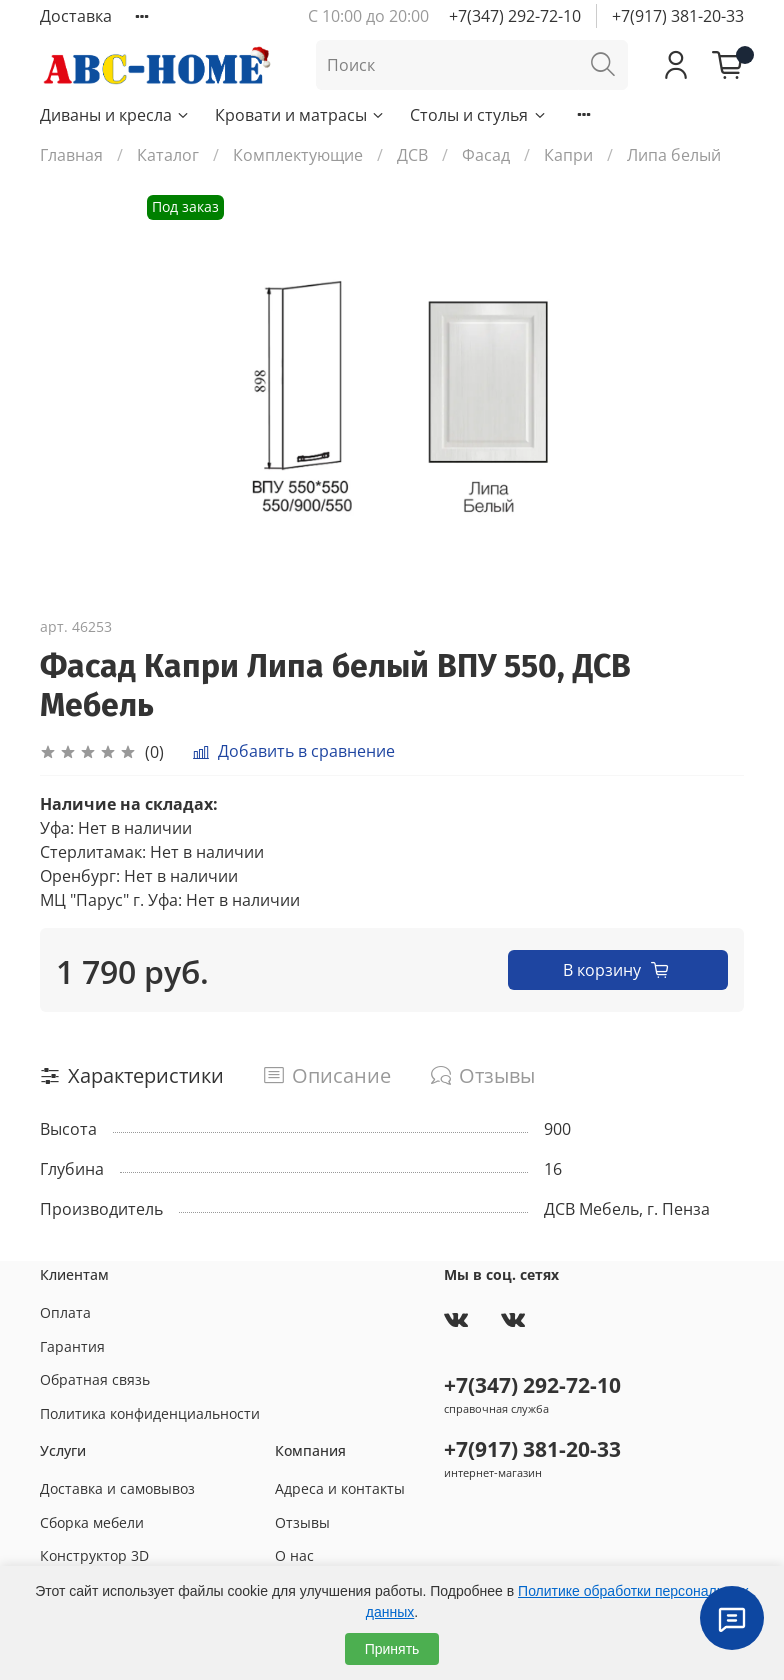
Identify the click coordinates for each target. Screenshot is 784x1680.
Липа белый (674, 155)
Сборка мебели (92, 1522)
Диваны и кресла (115, 115)
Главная (71, 155)
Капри (568, 155)
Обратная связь (95, 1379)
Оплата (65, 1312)
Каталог (168, 155)
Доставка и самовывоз (117, 1488)
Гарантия (72, 1346)
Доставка (76, 16)
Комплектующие (298, 155)
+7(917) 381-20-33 (678, 16)
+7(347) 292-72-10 (515, 16)
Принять (392, 1649)
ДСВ (412, 155)
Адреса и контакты (340, 1488)
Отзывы (302, 1522)
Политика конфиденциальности (150, 1413)
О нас (294, 1555)
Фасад (486, 155)
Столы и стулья (478, 115)
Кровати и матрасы (300, 115)
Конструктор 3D (94, 1555)
